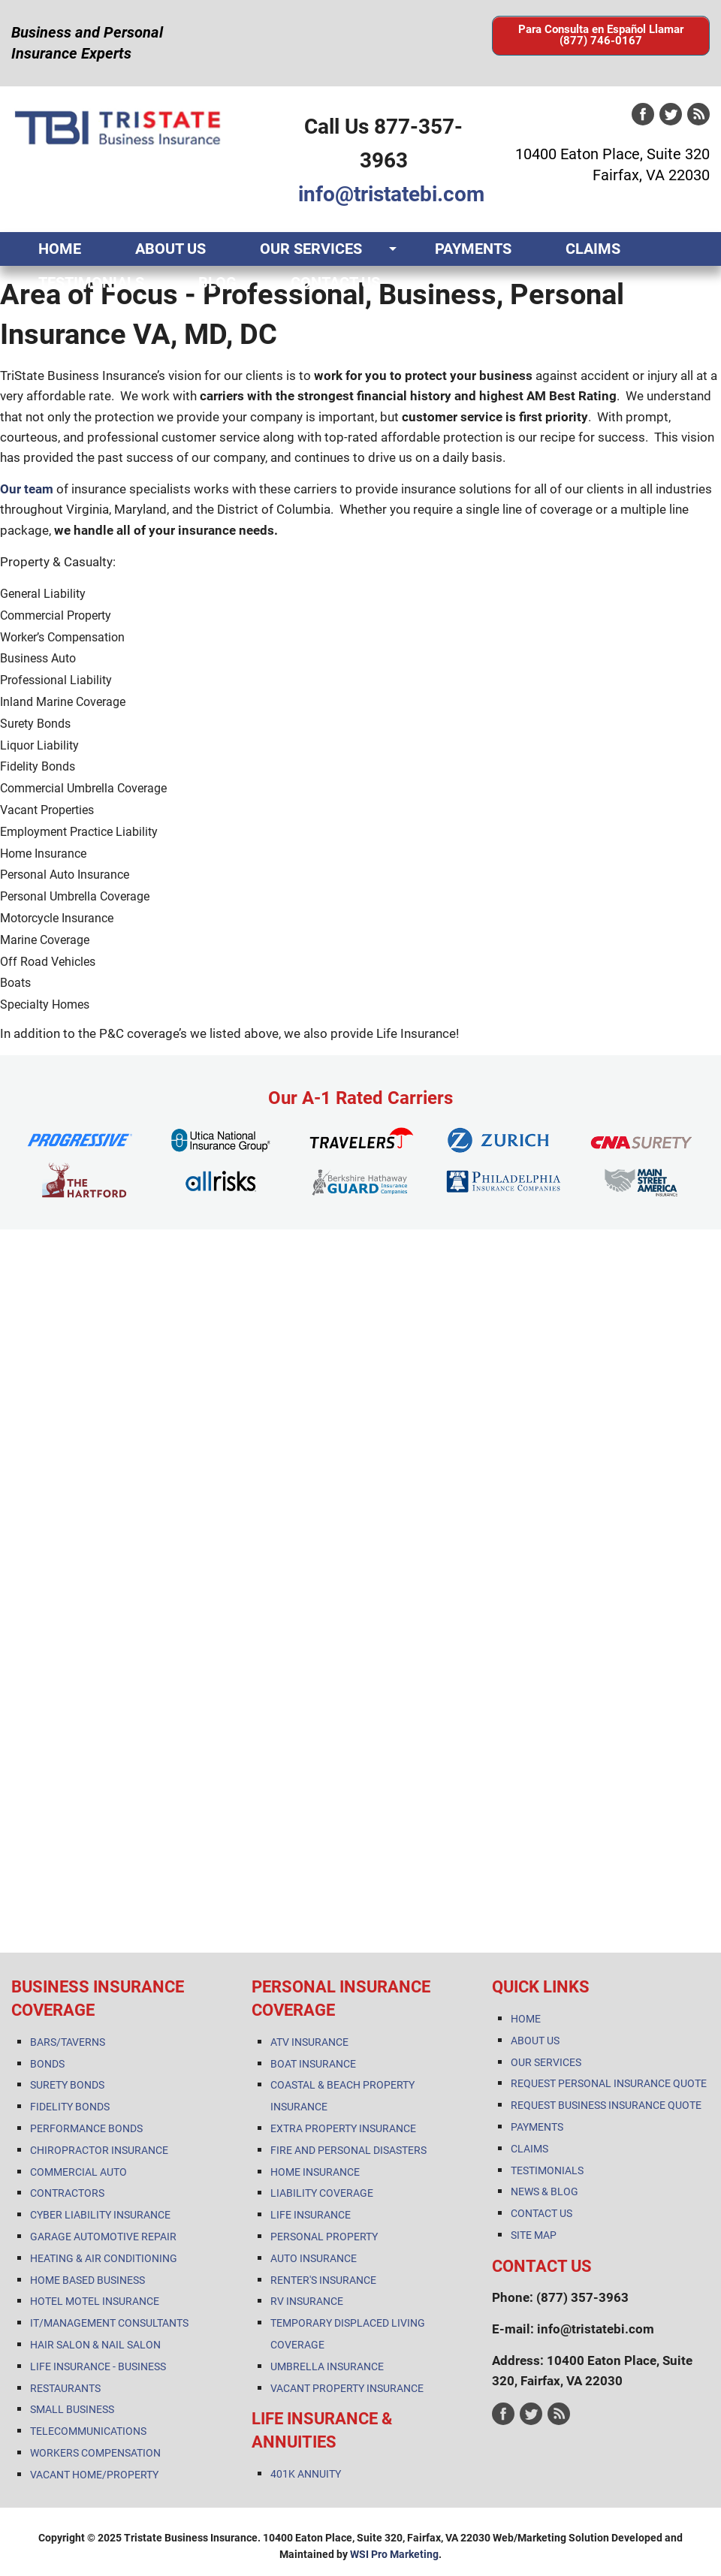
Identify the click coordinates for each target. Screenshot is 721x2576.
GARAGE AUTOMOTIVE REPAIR (103, 2237)
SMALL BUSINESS (72, 2409)
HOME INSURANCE (315, 2172)
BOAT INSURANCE (313, 2064)
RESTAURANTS (65, 2388)
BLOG (217, 282)
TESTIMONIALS (91, 282)
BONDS (47, 2064)
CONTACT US (335, 282)
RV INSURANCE (306, 2301)
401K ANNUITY (305, 2474)
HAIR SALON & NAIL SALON (95, 2345)
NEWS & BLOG (544, 2191)
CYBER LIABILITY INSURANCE (100, 2215)
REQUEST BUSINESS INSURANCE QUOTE (606, 2105)
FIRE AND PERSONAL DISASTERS (348, 2150)
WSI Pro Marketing (394, 2554)
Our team (26, 488)
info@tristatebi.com (391, 194)
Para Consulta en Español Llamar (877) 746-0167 (600, 35)
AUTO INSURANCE (313, 2258)
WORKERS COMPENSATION (95, 2453)
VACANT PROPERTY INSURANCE (347, 2388)
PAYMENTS (473, 249)
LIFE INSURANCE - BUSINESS (98, 2366)
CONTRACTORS (67, 2193)
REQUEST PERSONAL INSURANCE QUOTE (609, 2083)
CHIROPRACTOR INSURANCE (99, 2150)
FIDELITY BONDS (70, 2107)
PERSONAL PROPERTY (324, 2237)
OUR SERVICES (311, 249)
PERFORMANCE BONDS (86, 2128)
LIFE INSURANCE (310, 2215)
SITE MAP (534, 2235)
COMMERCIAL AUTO (78, 2172)
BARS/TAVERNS (67, 2042)
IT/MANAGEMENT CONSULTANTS (109, 2323)
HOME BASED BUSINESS (87, 2280)
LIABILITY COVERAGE (321, 2193)
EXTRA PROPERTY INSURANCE (343, 2128)
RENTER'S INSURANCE (323, 2280)
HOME (59, 249)
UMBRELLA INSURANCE (327, 2366)
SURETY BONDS (67, 2085)
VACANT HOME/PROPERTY (94, 2475)
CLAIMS (593, 249)
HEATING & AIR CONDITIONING (103, 2258)
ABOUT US (170, 249)
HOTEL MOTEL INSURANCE (94, 2301)
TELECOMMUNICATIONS (88, 2431)
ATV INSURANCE (309, 2042)
